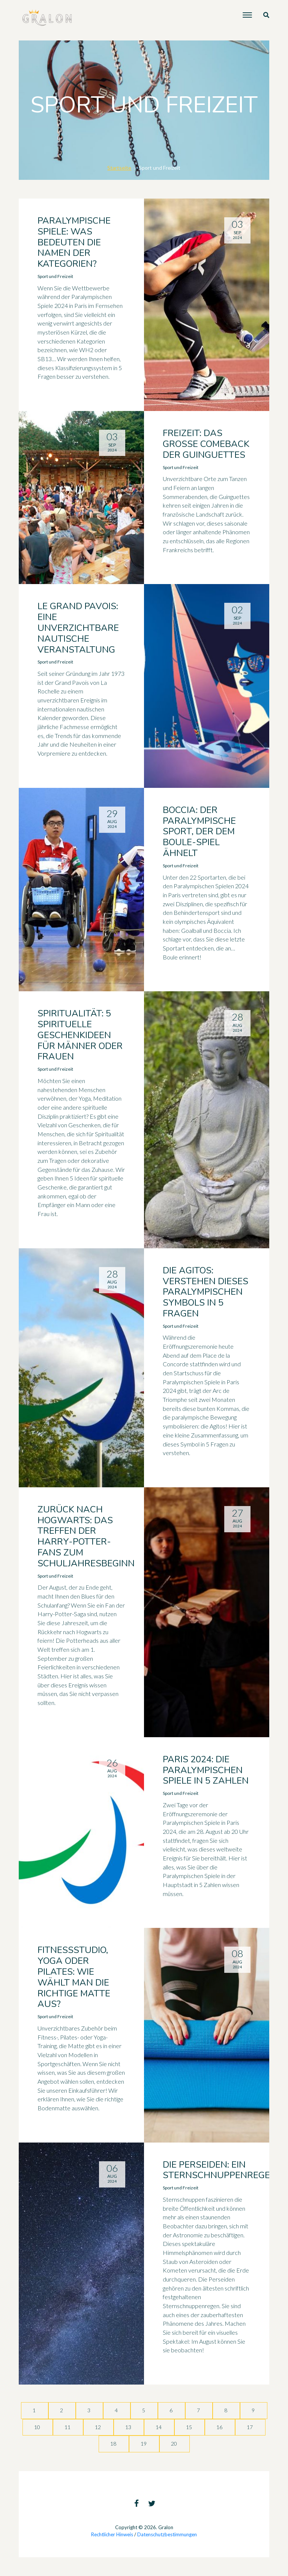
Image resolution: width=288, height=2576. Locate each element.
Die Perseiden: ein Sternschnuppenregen (220, 2170)
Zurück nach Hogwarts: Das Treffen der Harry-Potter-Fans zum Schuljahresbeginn (86, 1536)
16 (220, 2427)
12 (98, 2427)
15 (189, 2427)
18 (113, 2443)
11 (68, 2427)
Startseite (119, 167)
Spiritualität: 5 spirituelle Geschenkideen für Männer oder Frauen (80, 1034)
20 (174, 2443)
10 (37, 2427)
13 (128, 2427)
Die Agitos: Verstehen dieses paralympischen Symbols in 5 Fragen (205, 1291)
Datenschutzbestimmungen (167, 2534)
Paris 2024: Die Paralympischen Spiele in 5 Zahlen (206, 1770)
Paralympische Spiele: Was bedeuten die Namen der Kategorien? (74, 242)
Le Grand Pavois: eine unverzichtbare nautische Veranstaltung (78, 627)
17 (250, 2427)
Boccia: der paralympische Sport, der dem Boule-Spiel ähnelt (199, 831)
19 (144, 2443)
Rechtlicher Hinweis (112, 2534)
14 (159, 2427)
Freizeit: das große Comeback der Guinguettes (206, 444)
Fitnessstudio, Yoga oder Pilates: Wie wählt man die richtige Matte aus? (74, 1977)
